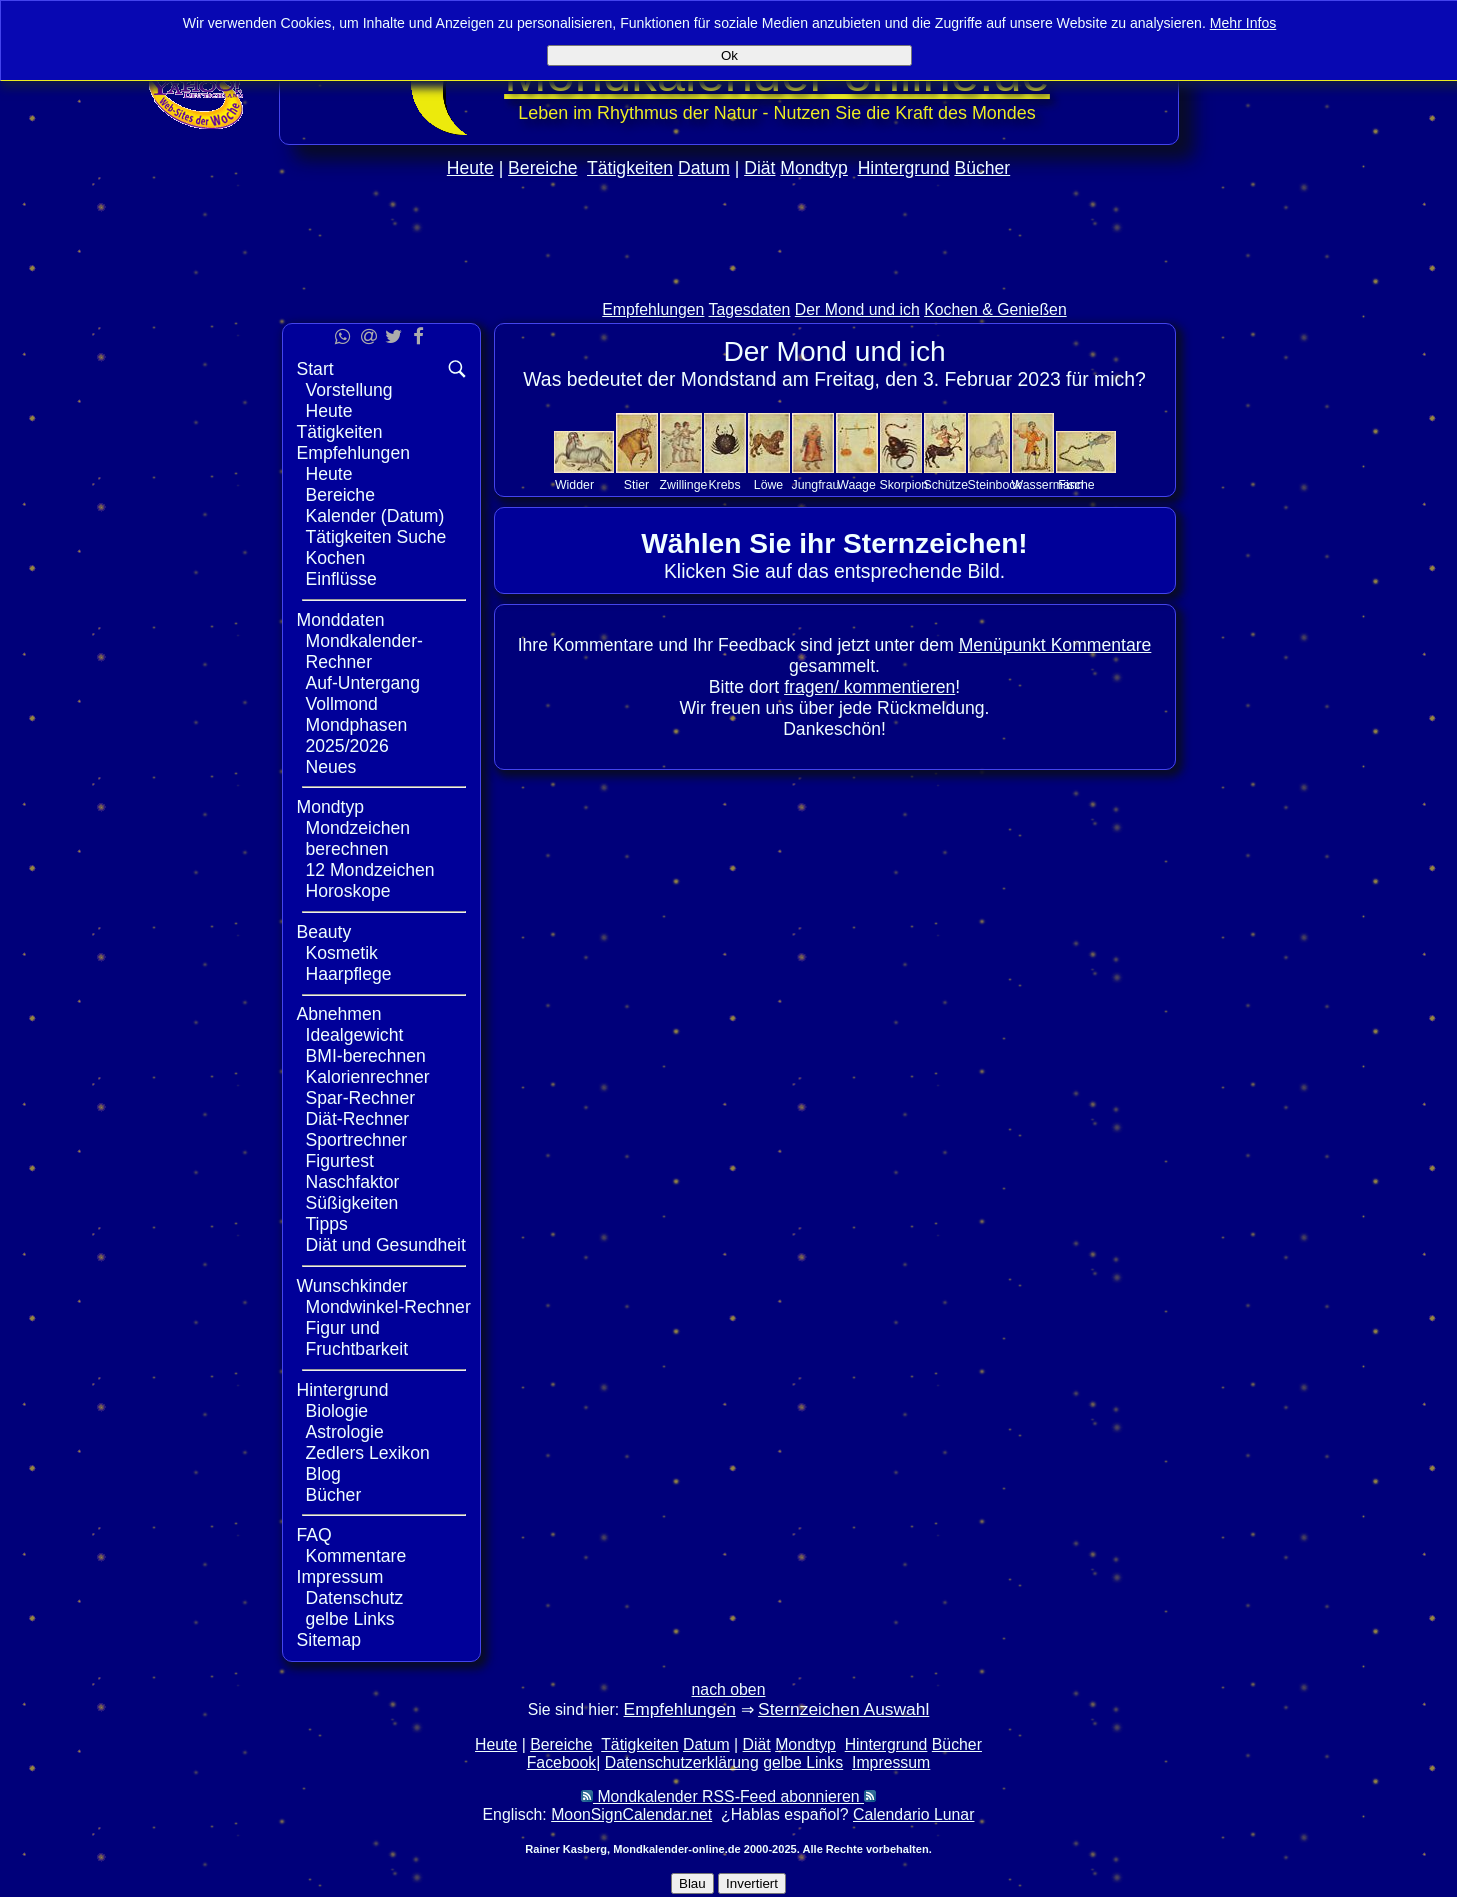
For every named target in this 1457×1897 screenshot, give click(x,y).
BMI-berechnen (366, 1056)
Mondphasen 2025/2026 (357, 735)
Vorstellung (349, 390)
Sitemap (329, 1640)
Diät (759, 168)
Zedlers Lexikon (368, 1453)
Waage (856, 485)
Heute (470, 168)
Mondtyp (813, 168)
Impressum (340, 1577)
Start (315, 369)
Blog (323, 1474)
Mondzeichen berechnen (358, 838)
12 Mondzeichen (370, 870)
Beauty (324, 932)
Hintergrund (904, 168)
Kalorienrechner (368, 1077)
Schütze (946, 485)
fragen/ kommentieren (869, 687)
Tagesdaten (750, 309)
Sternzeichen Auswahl (843, 1709)
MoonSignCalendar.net (631, 1814)
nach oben (729, 1689)
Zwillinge (684, 485)
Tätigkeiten (630, 168)
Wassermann (1048, 485)
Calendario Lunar (913, 1814)
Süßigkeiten (352, 1203)
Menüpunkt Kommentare (1055, 645)
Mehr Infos (1243, 23)
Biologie (337, 1411)
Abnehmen (339, 1014)
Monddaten (341, 620)
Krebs (724, 485)
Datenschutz (355, 1598)
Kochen (336, 558)
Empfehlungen (653, 309)
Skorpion (904, 485)
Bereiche (542, 168)
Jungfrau (816, 485)
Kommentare (356, 1556)
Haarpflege (349, 974)
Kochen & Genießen (995, 309)
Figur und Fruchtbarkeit (357, 1338)
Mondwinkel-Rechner (388, 1307)
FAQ (314, 1535)
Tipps (327, 1224)
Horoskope (348, 891)
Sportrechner (357, 1140)
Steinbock (995, 485)
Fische (1076, 485)
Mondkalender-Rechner (364, 651)
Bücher (982, 168)
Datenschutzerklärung (682, 1762)
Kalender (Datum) (375, 516)
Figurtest (340, 1161)
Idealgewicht (355, 1035)
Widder (574, 485)
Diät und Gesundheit (386, 1245)
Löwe (768, 485)
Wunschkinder (352, 1286)
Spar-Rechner (361, 1098)
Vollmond (342, 704)
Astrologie (345, 1432)
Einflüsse (341, 579)
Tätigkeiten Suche (376, 537)
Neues (331, 767)
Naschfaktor (353, 1182)
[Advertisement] (729, 281)
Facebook (562, 1762)
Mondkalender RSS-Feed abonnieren (728, 1796)
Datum (704, 168)
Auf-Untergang (363, 683)
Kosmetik (342, 953)
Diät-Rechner (358, 1119)
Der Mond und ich (857, 309)
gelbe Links (350, 1619)
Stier (636, 485)
